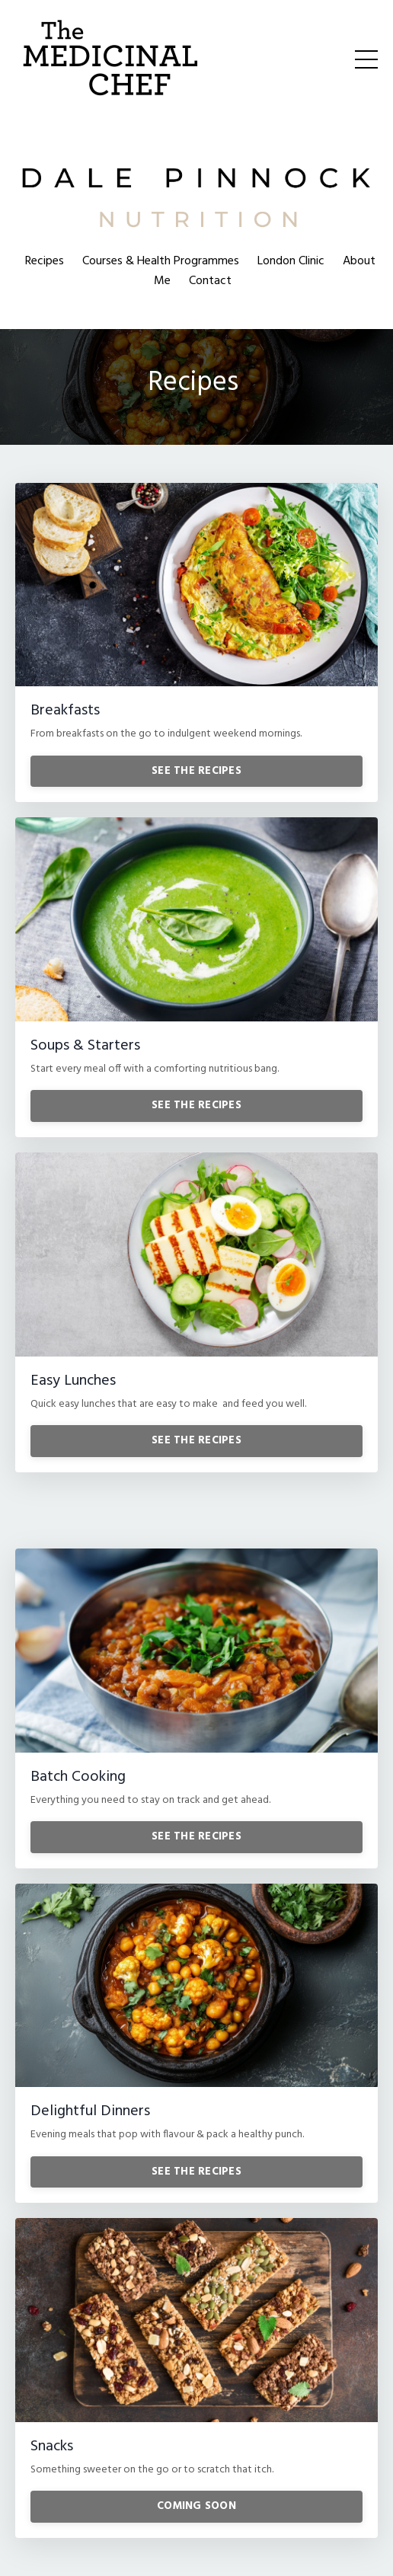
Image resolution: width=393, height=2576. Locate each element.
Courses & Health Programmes (160, 261)
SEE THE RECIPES (196, 771)
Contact (210, 281)
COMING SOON (196, 2506)
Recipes (44, 261)
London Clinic (290, 261)
